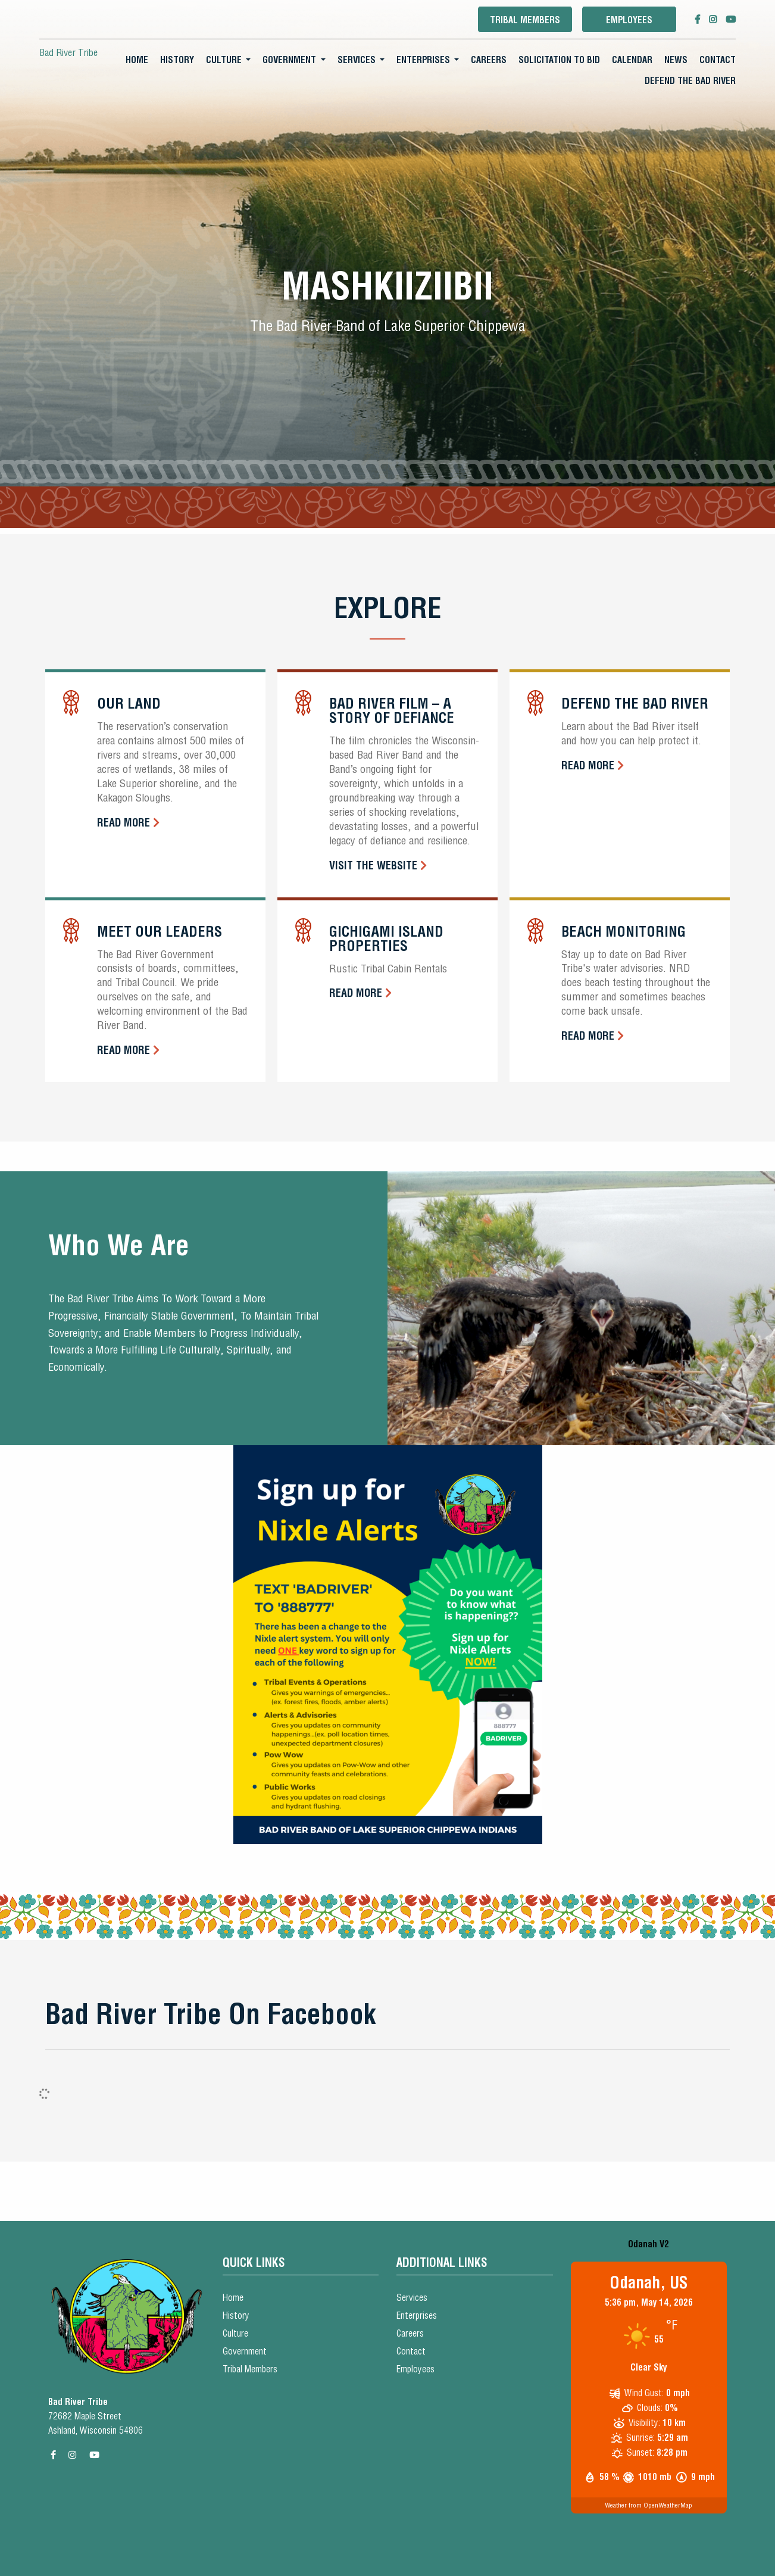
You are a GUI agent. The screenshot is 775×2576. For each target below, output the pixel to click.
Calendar (632, 60)
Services (357, 60)
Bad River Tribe (68, 52)
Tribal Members (525, 20)
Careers (489, 60)
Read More (123, 822)
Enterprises (423, 60)
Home (137, 60)
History (177, 60)
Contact (717, 60)
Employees (629, 20)
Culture (224, 60)
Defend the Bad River (690, 80)
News (676, 60)
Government (289, 60)
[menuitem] (137, 60)
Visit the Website (373, 865)
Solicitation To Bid (559, 60)
